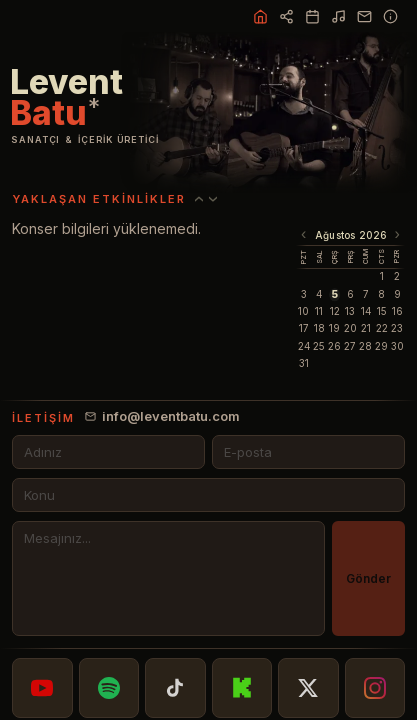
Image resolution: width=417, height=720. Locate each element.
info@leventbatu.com (162, 416)
